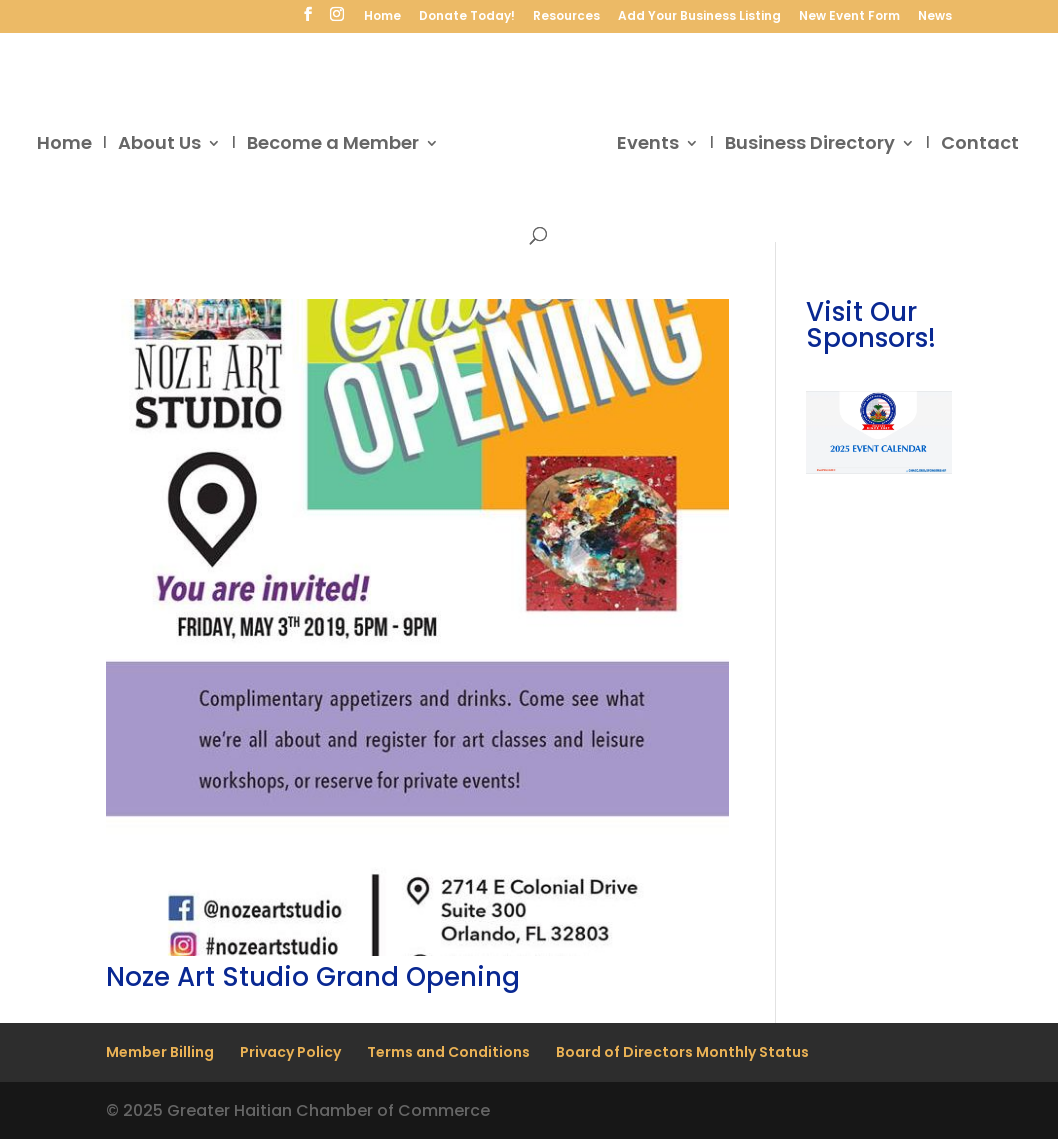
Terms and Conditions (448, 1052)
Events (648, 145)
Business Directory (810, 145)
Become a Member (333, 145)
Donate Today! (467, 17)
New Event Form (849, 17)
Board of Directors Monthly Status (682, 1052)
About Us (159, 145)
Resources (566, 17)
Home (382, 17)
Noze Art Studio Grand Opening (313, 977)
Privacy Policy (290, 1052)
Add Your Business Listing (699, 17)
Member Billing (160, 1052)
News (935, 17)
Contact (980, 145)
